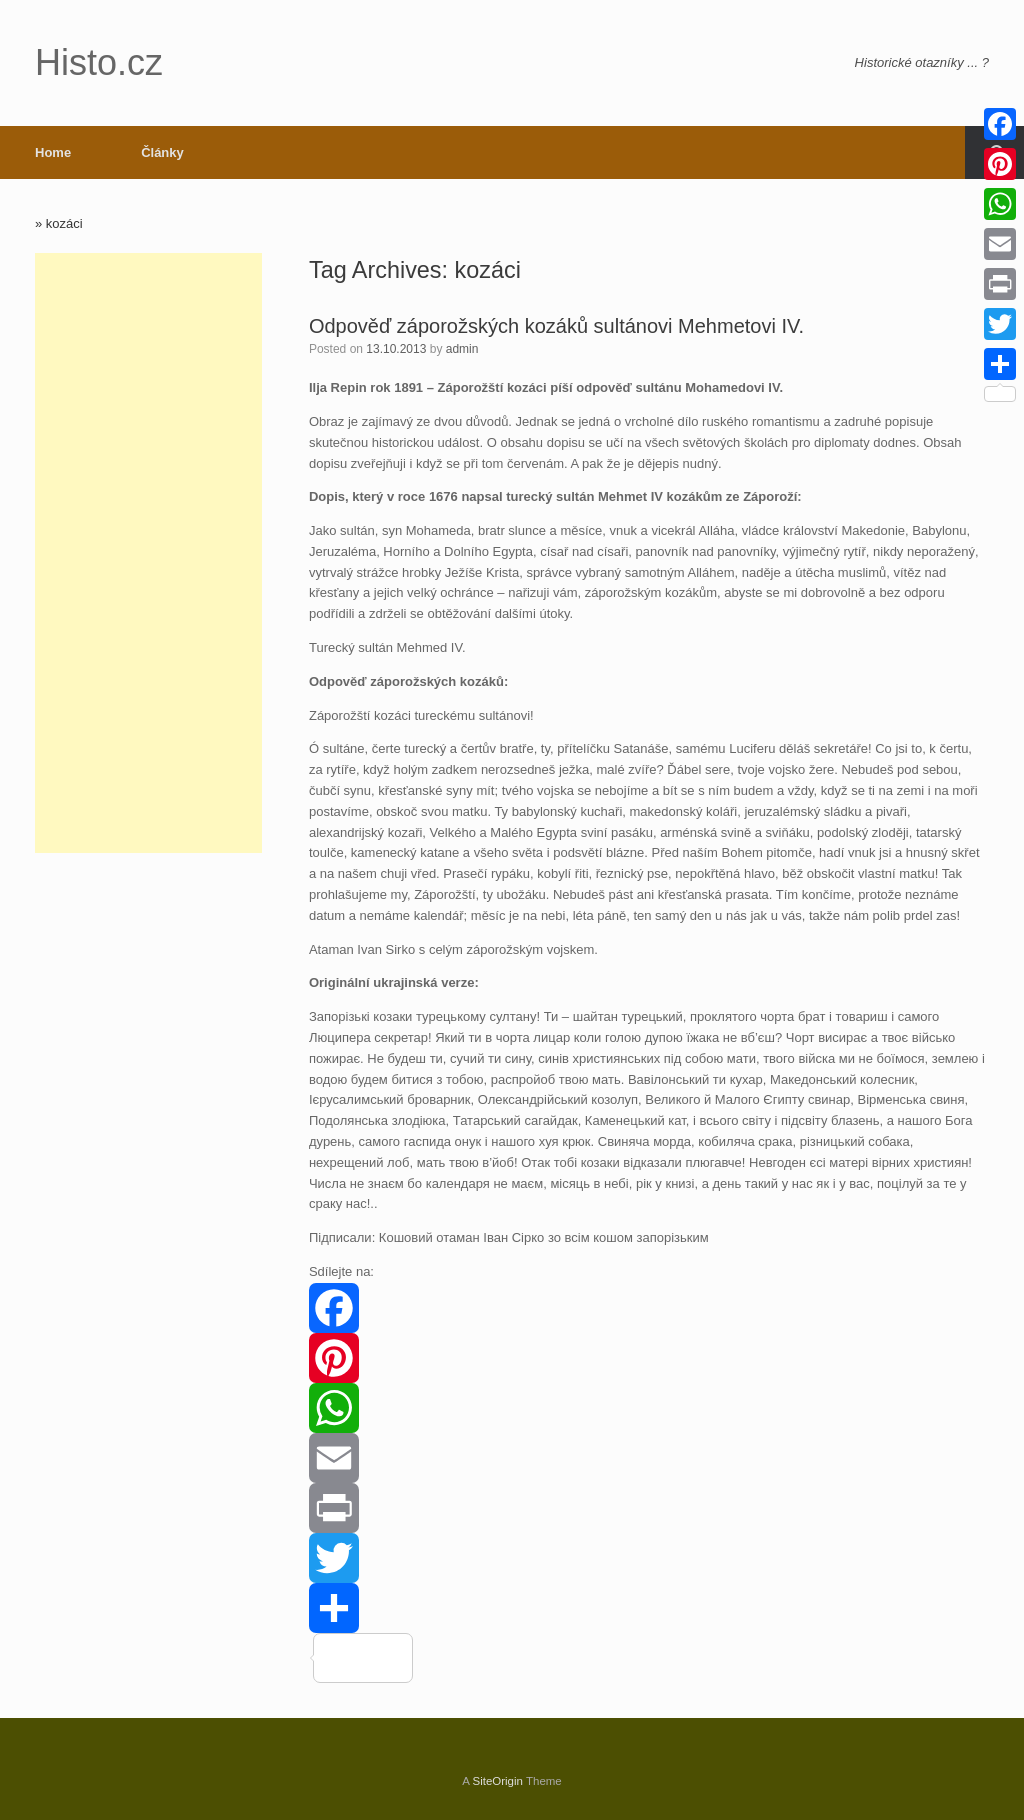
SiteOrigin (497, 1781)
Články (162, 152)
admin (462, 349)
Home (53, 152)
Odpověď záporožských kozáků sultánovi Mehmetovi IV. (556, 326)
